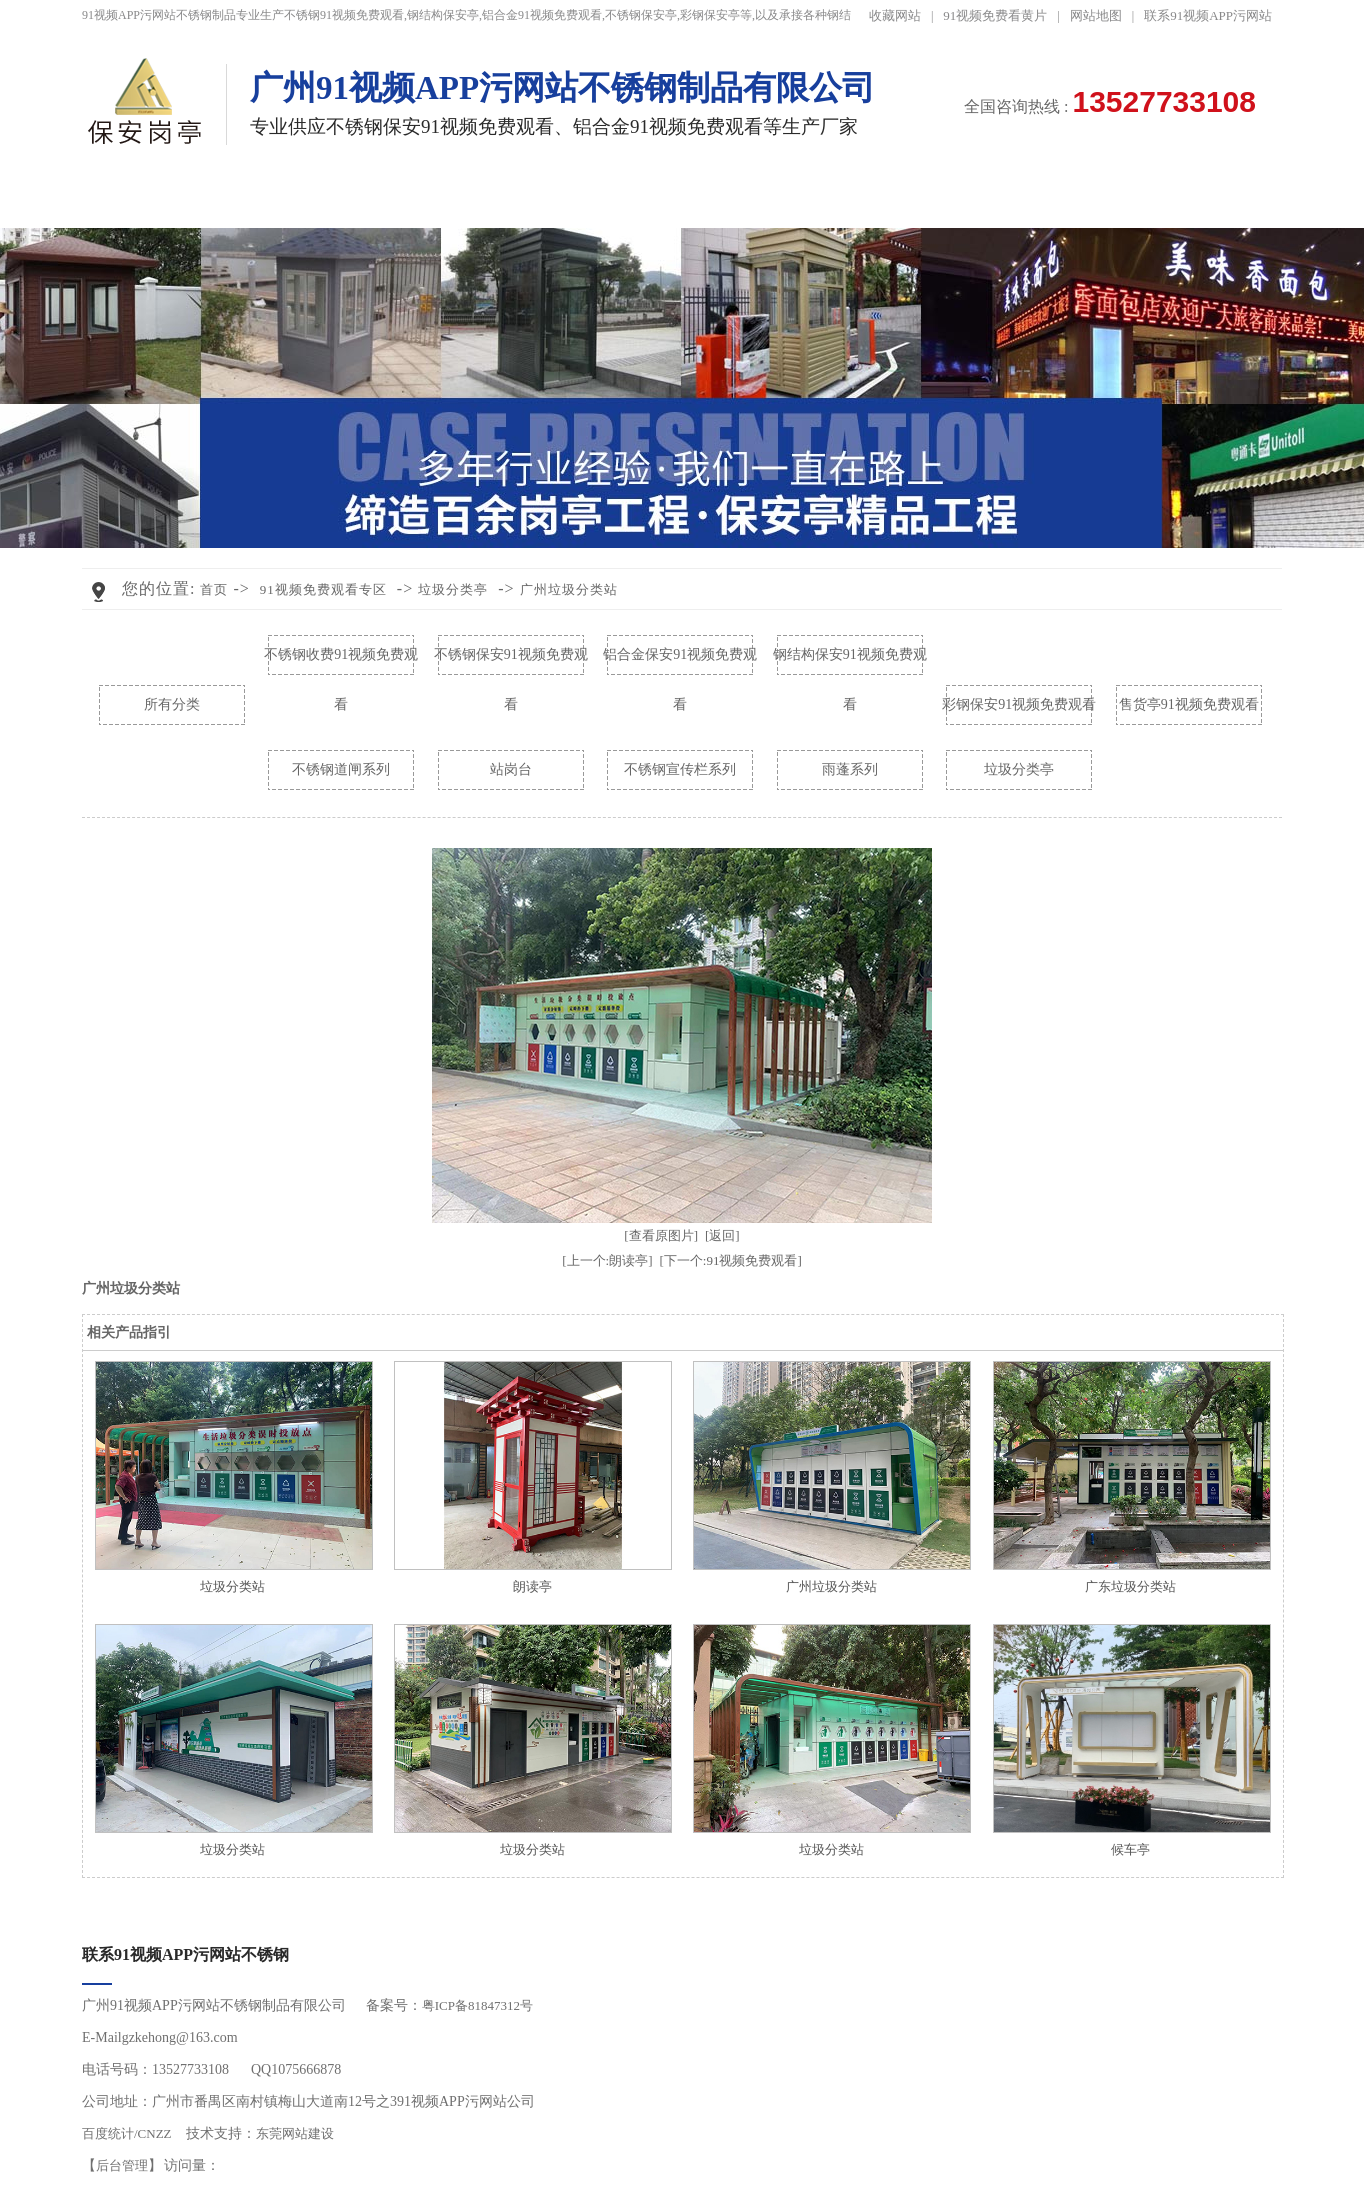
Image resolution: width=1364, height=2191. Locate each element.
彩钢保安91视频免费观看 (1019, 704)
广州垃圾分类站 (569, 589)
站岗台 (511, 769)
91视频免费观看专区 (414, 200)
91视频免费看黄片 (995, 15)
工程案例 (548, 200)
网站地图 (1096, 15)
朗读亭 (532, 1586)
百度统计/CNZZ (127, 2133)
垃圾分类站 (232, 1586)
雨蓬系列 (850, 769)
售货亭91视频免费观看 (1189, 704)
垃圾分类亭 (453, 589)
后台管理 (122, 2165)
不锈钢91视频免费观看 (282, 200)
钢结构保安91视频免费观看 (850, 663)
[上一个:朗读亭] (607, 1260)
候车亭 (1130, 1849)
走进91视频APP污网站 (1080, 200)
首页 (214, 589)
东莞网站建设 (295, 2133)
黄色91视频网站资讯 (813, 200)
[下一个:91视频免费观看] (731, 1260)
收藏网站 (895, 15)
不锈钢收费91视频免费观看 (341, 663)
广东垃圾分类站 (1130, 1586)
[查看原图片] (661, 1235)
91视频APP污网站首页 (149, 200)
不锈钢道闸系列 (341, 769)
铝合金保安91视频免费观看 (680, 663)
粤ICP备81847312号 (477, 2005)
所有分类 (172, 704)
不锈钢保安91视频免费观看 (511, 663)
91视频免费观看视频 (680, 200)
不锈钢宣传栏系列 (680, 769)
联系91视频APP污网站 (1208, 15)
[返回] (722, 1235)
